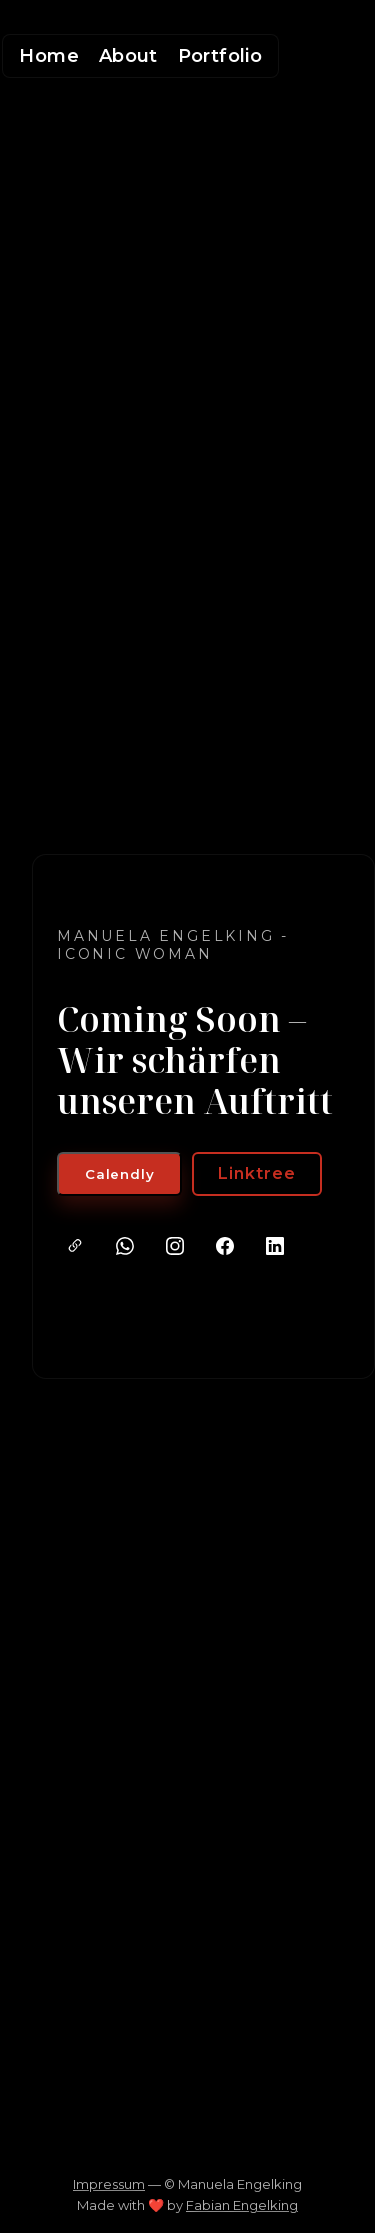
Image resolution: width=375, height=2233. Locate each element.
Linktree (257, 1173)
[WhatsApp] (125, 1246)
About (128, 56)
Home (48, 56)
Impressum (109, 2184)
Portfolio (220, 56)
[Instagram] (175, 1246)
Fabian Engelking (242, 2205)
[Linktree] (75, 1246)
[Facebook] (225, 1246)
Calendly (119, 1174)
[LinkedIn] (275, 1246)
